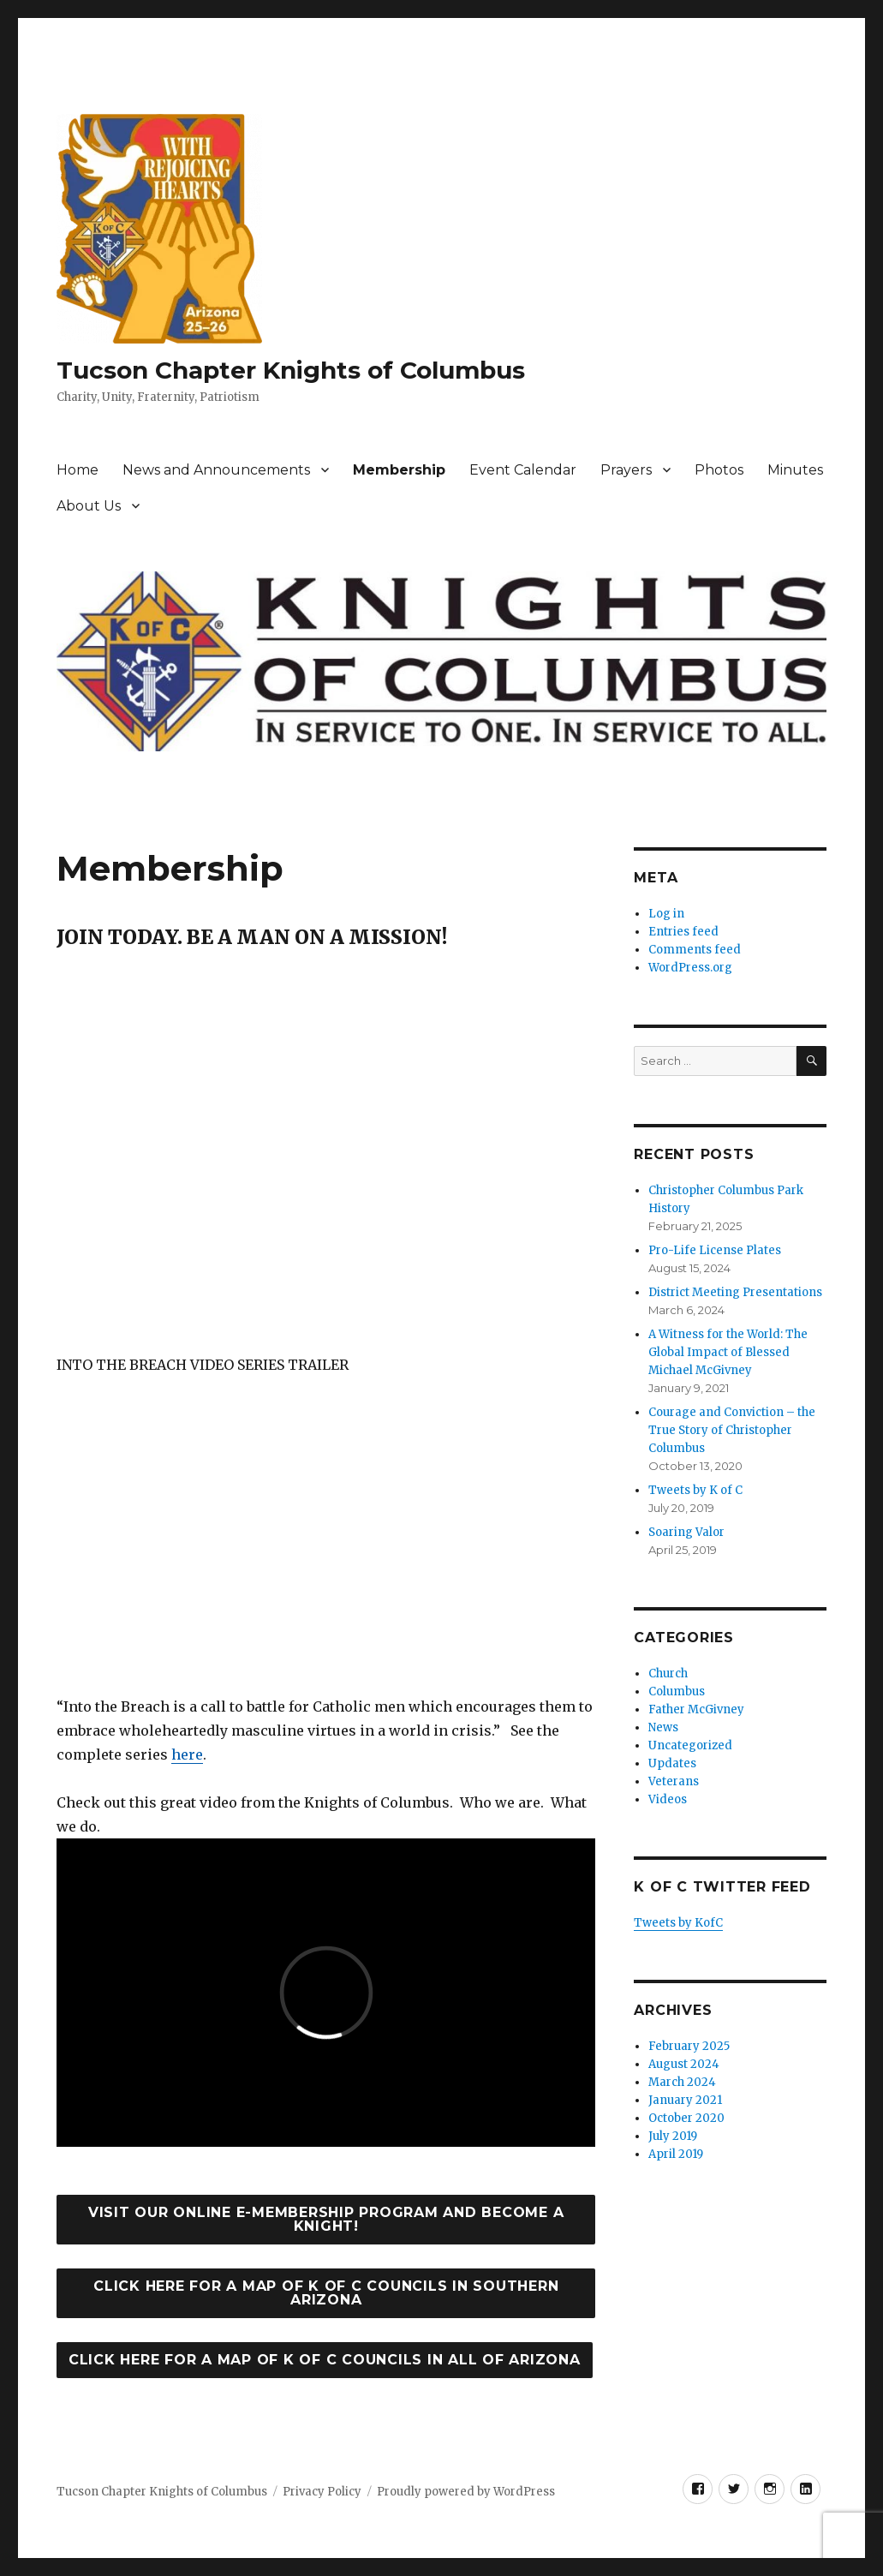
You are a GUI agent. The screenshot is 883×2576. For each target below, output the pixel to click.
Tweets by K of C (695, 1490)
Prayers (626, 470)
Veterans (673, 1781)
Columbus (676, 1691)
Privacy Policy (322, 2491)
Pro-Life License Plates (714, 1250)
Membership (399, 470)
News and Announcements (216, 470)
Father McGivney (696, 1709)
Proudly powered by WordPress (466, 2491)
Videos (667, 1799)
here (187, 1754)
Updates (672, 1763)
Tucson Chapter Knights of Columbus (291, 370)
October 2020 (686, 2118)
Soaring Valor (686, 1532)
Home (77, 470)
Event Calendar (522, 470)
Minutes (795, 470)
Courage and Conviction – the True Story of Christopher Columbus (731, 1430)
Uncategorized (690, 1745)
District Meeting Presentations (735, 1292)
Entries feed (683, 931)
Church (668, 1673)
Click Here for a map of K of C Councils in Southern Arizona (325, 2293)
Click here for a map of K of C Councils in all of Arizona (325, 2360)
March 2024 (682, 2082)
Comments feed (694, 949)
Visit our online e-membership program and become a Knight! (326, 2219)
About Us (89, 506)
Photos (719, 470)
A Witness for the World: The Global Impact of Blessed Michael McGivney (728, 1352)
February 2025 (689, 2046)
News (663, 1727)
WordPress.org (690, 967)
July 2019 (672, 2136)
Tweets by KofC (678, 1923)
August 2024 (683, 2064)
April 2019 (675, 2154)
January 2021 (685, 2100)
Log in (666, 913)
